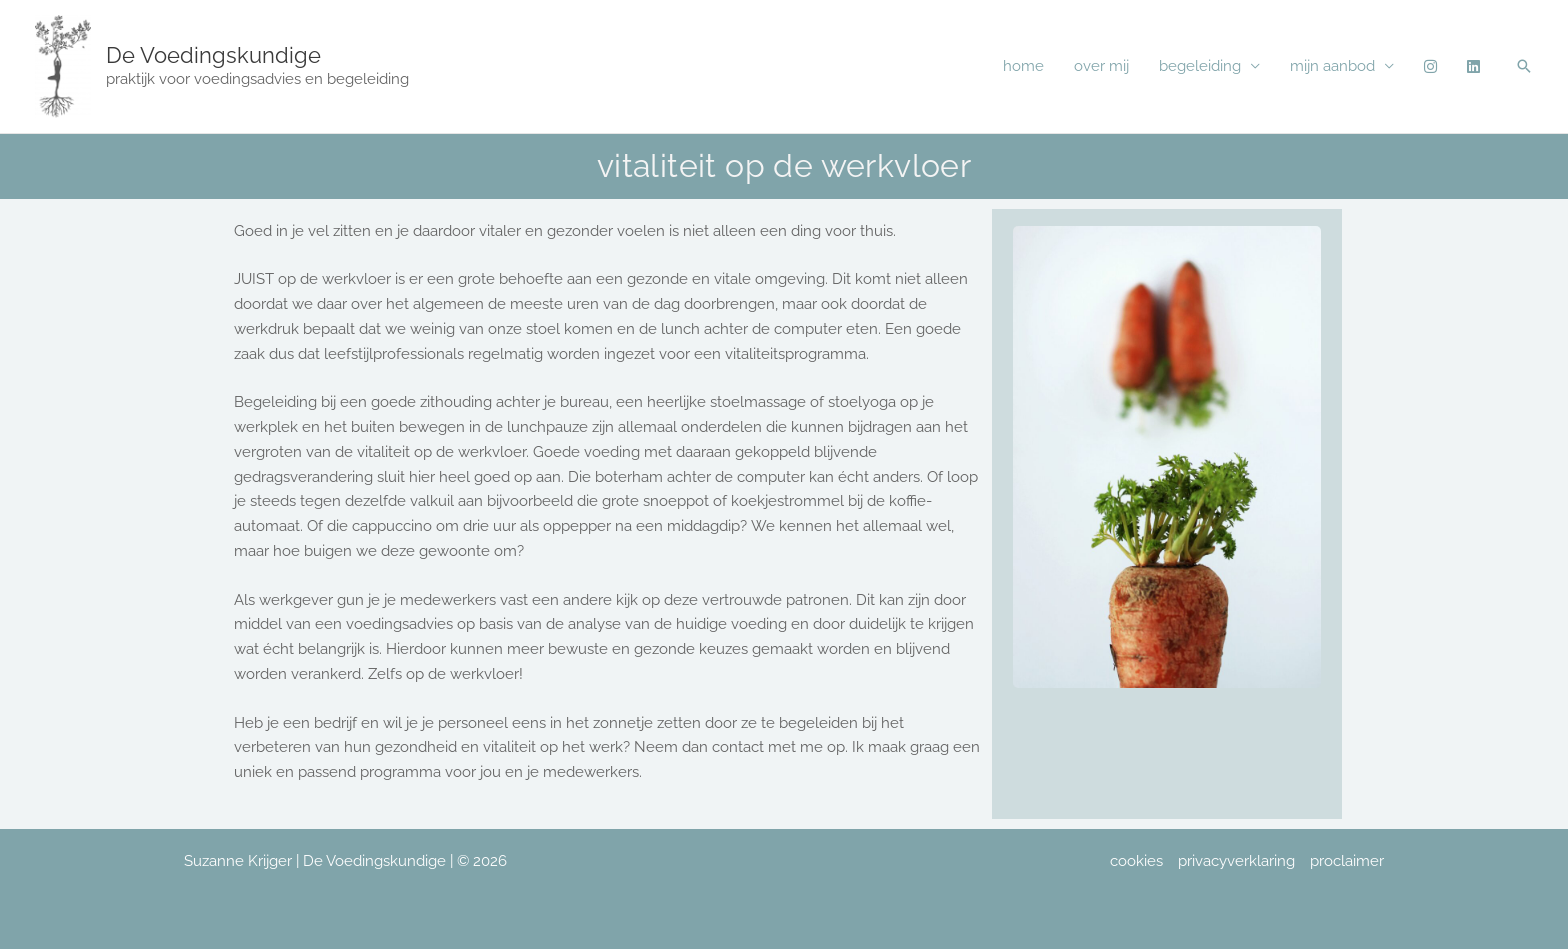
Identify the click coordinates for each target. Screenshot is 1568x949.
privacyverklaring (1236, 861)
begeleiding (1200, 66)
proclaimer (1347, 861)
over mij (1101, 66)
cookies (1136, 861)
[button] (1524, 66)
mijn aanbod (1332, 66)
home (1023, 66)
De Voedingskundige (213, 55)
